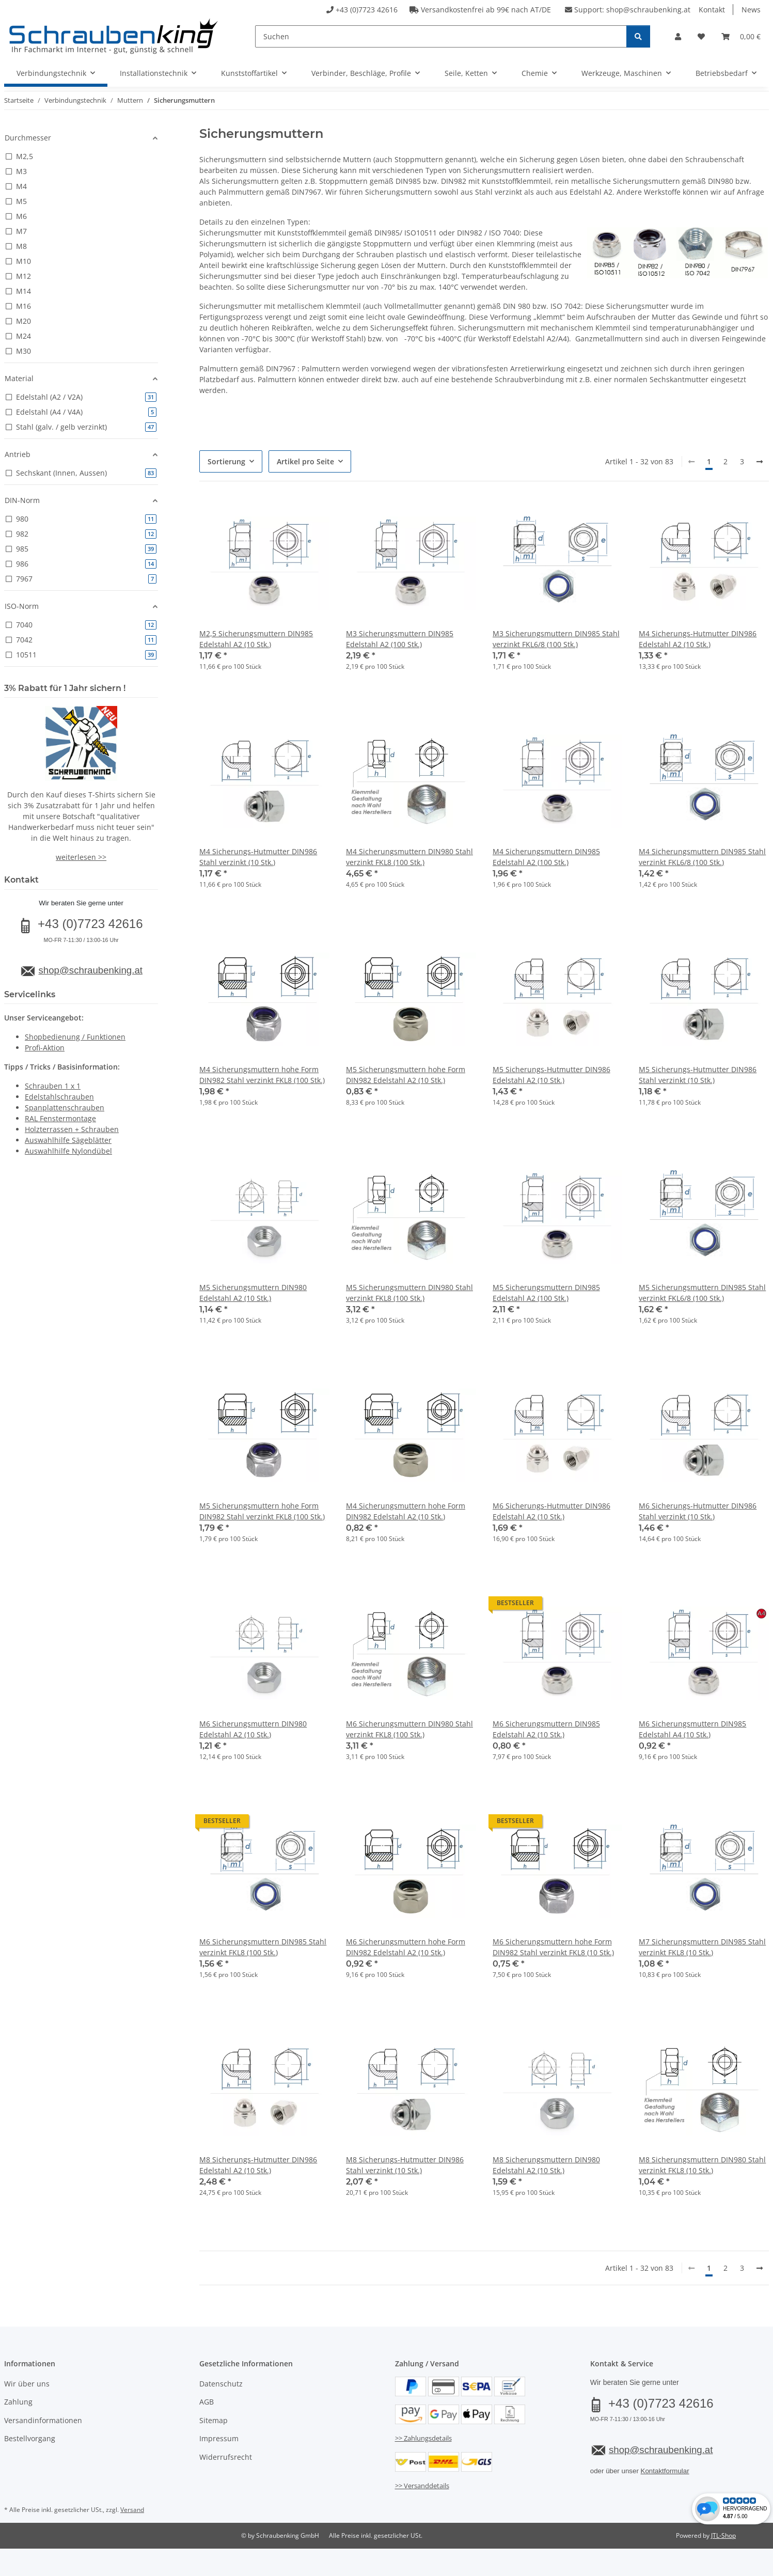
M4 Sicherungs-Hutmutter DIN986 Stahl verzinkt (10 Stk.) (258, 856)
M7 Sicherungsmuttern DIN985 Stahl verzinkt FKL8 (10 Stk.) (702, 1947)
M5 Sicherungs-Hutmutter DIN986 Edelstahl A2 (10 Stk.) (551, 1074)
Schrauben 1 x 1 (53, 1086)
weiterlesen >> (81, 857)
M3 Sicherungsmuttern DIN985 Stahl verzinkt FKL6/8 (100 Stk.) (556, 639)
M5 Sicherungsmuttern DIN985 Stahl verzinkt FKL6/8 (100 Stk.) (702, 1292)
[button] (678, 36)
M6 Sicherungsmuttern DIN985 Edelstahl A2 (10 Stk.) (546, 1729)
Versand (132, 2509)
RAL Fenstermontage (60, 1118)
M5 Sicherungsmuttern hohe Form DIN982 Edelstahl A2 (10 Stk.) (405, 1074)
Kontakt (712, 9)
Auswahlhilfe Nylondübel (68, 1151)
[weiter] (759, 461)
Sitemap (213, 2420)
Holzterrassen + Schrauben (72, 1129)
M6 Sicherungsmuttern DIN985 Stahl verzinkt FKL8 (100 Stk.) (262, 1947)
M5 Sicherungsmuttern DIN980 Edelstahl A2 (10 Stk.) (253, 1292)
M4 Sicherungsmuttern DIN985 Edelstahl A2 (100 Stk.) (546, 856)
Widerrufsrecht (225, 2457)
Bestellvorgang (29, 2438)
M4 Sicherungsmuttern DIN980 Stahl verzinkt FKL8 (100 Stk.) (409, 856)
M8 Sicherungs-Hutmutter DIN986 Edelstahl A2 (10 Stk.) (258, 2165)
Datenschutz (221, 2384)
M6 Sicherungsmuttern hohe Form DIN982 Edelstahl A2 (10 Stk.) (405, 1947)
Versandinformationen (43, 2420)
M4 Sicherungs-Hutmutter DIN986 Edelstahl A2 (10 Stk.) (697, 639)
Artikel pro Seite (305, 461)
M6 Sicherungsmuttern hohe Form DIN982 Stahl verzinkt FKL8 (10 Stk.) (553, 1947)
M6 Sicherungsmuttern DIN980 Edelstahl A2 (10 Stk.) (253, 1729)
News (751, 9)
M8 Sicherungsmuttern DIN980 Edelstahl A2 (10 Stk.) (546, 2165)
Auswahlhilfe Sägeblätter (68, 1140)
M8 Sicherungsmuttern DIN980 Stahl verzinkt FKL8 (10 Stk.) (702, 2165)
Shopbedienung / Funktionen (75, 1037)
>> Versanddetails (422, 2485)
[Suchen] (441, 36)
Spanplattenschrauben (64, 1107)
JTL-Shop (723, 2535)
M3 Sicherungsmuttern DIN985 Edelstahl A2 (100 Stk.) (399, 639)
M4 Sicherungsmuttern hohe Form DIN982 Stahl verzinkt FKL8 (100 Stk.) (262, 1074)
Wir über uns (27, 2384)
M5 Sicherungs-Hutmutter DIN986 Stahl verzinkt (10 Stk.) (697, 1074)
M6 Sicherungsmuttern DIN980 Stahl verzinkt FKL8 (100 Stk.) (409, 1729)
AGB (206, 2402)
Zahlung (18, 2402)
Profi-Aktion (45, 1048)
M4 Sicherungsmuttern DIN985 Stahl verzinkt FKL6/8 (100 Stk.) (702, 856)
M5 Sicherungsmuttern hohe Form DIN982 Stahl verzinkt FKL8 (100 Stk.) (262, 1511)
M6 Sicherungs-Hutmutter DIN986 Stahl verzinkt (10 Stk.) (697, 1511)
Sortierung (226, 461)
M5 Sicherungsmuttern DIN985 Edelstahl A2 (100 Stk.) (546, 1292)
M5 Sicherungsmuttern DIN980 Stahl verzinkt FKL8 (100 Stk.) (409, 1292)
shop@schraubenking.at (648, 9)
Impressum (219, 2438)
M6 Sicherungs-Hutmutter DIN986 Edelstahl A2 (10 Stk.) (551, 1511)
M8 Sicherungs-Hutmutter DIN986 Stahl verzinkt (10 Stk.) (405, 2165)
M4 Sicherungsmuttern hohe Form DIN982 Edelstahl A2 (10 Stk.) (405, 1511)
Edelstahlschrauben (59, 1097)
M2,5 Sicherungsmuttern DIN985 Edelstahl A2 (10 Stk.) (256, 639)
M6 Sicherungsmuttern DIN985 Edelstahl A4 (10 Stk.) (692, 1729)
